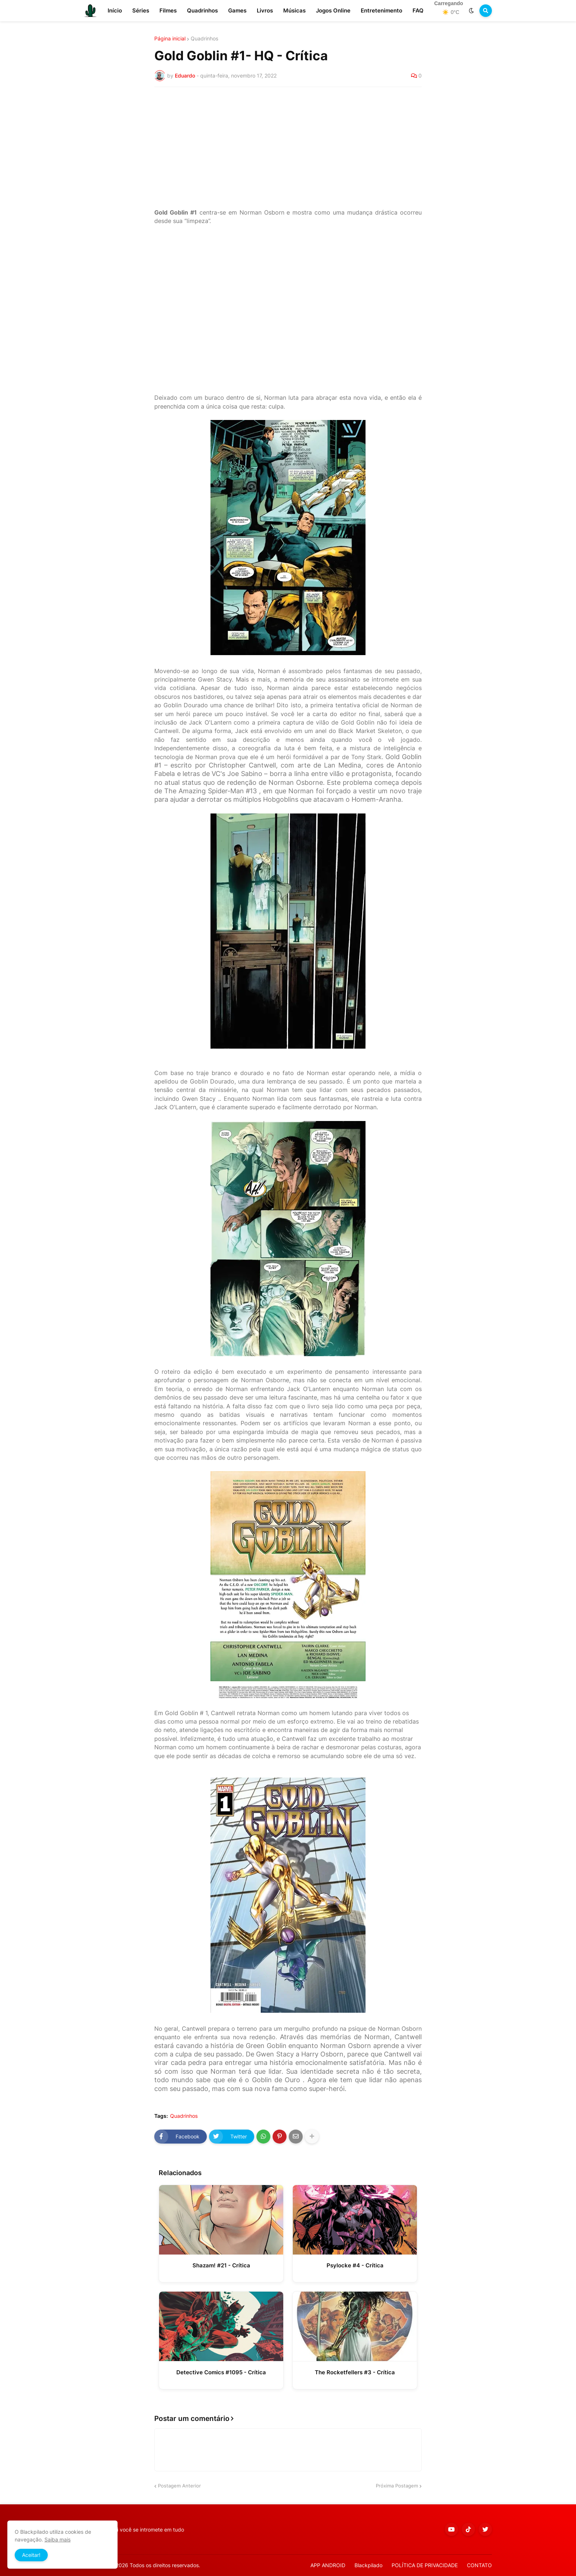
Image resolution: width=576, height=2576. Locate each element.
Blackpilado (368, 2565)
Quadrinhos (204, 38)
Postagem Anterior (179, 2486)
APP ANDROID (327, 2565)
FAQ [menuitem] (418, 10)
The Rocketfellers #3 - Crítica (355, 2372)
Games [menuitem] (237, 10)
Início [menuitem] (115, 10)
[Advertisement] (288, 147)
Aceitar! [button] (31, 2555)
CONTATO (479, 2565)
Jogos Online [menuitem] (333, 10)
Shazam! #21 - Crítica (221, 2265)
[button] (471, 10)
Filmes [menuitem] (168, 10)
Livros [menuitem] (265, 10)
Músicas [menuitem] (294, 10)
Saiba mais (57, 2539)
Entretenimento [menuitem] (381, 10)
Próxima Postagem (397, 2486)
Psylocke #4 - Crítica (355, 2265)
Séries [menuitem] (140, 10)
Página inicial (170, 38)
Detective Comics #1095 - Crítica (221, 2372)
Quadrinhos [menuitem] (202, 10)
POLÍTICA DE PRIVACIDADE (425, 2565)
